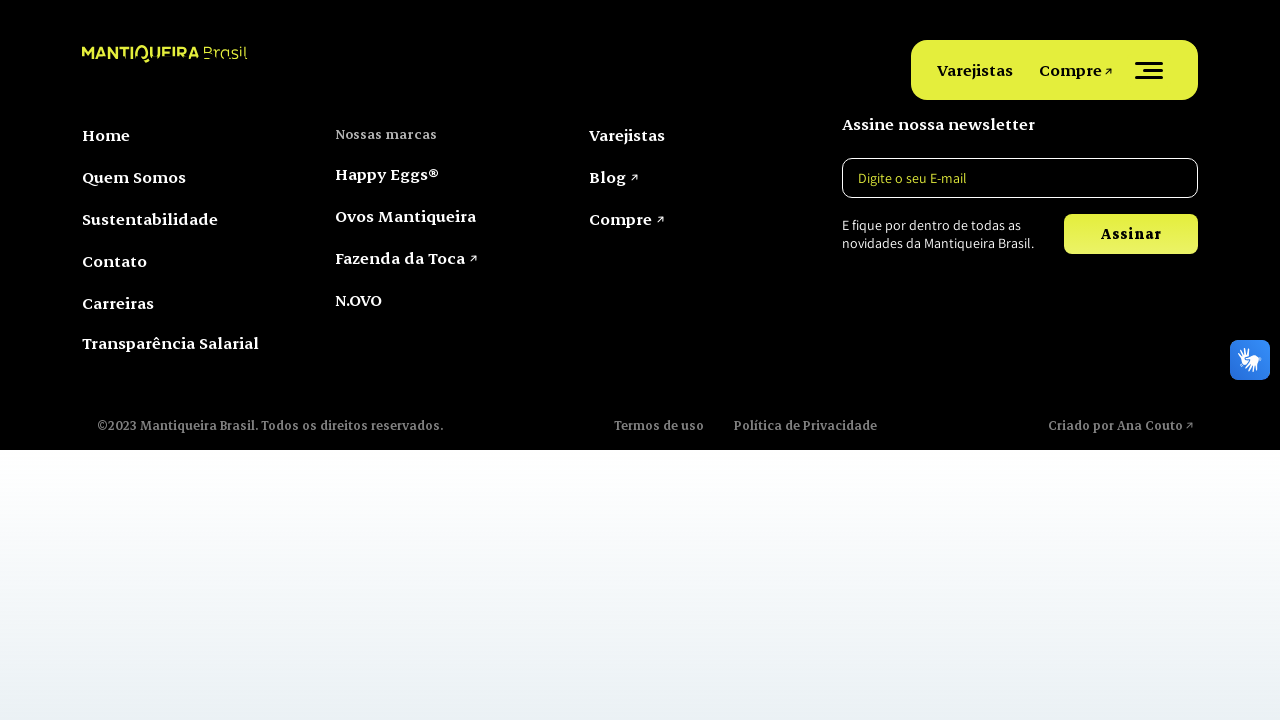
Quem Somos (134, 176)
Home (106, 134)
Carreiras (118, 302)
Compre (1070, 69)
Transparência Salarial (170, 342)
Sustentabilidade (150, 218)
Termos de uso (659, 425)
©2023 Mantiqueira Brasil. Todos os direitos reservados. (270, 425)
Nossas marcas (386, 133)
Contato (114, 260)
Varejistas (975, 69)
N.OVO (358, 299)
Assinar (1130, 233)
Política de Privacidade (805, 425)
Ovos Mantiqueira (405, 215)
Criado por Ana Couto (1115, 425)
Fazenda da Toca (400, 257)
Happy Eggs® (387, 173)
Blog (607, 176)
